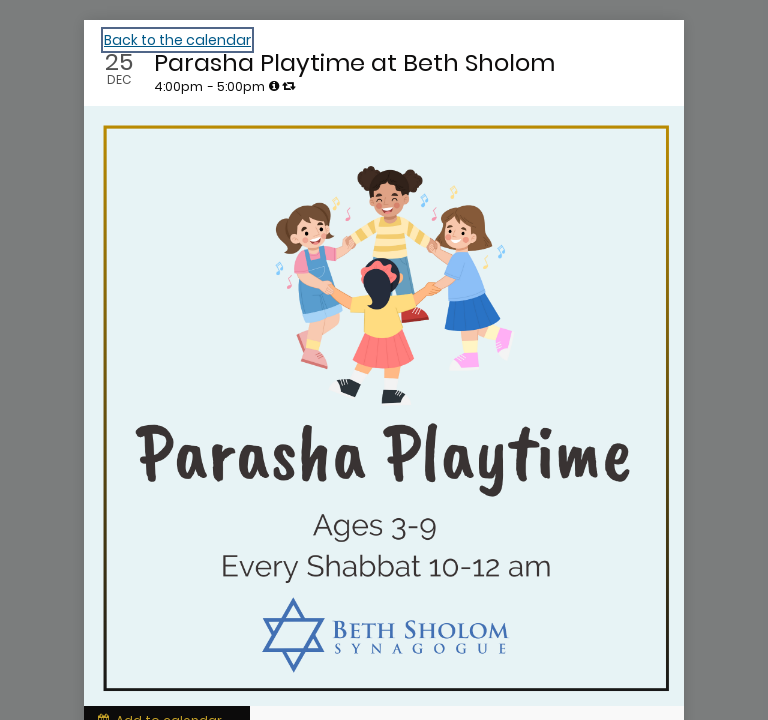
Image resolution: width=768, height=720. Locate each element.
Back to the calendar (177, 40)
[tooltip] (274, 86)
